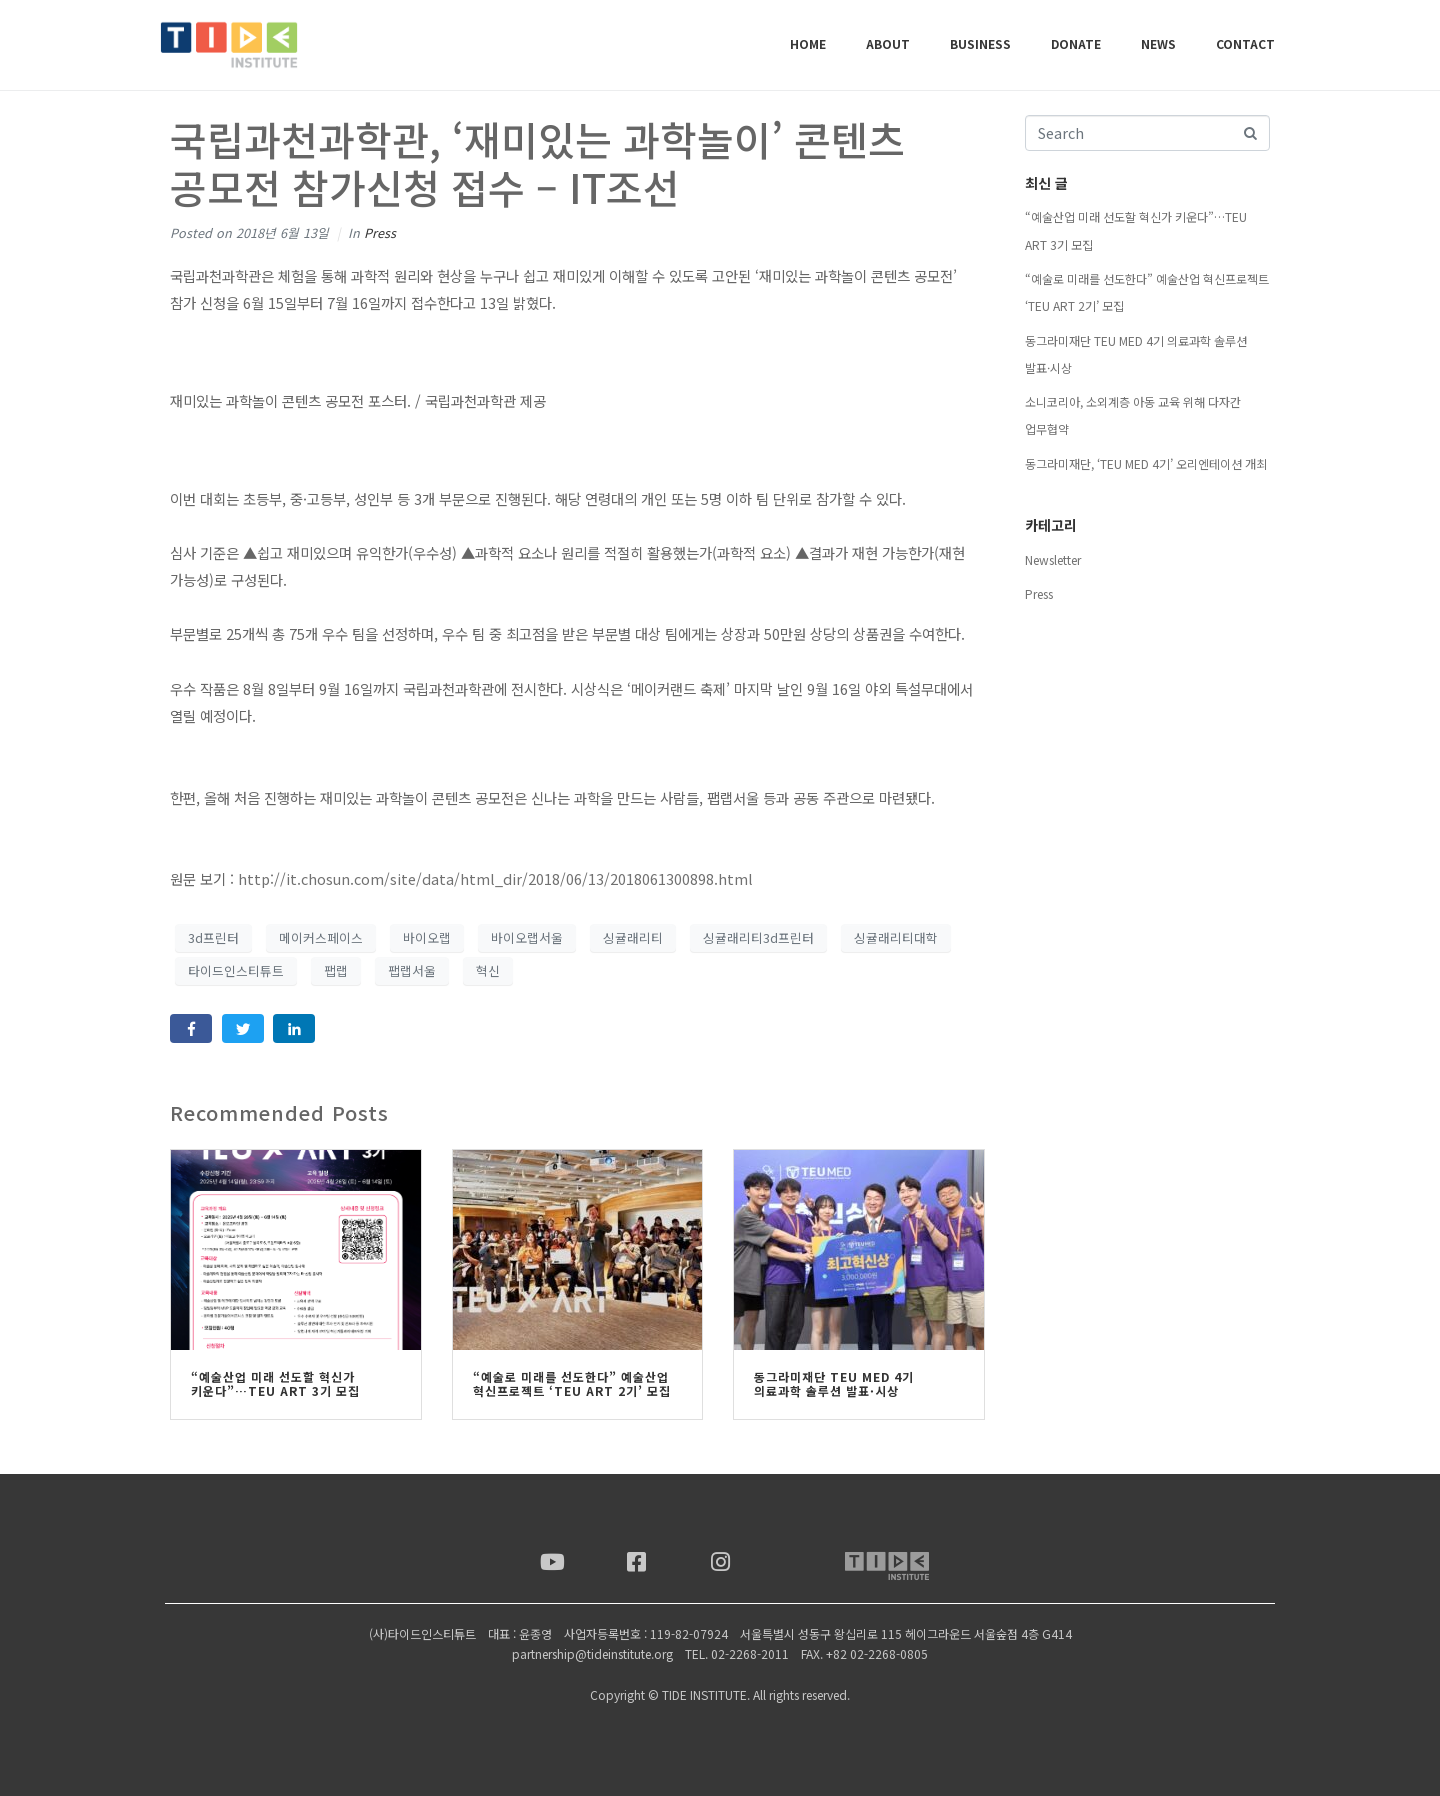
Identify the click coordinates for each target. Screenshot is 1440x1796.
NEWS (1158, 43)
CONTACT (1245, 43)
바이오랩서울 (527, 937)
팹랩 (336, 970)
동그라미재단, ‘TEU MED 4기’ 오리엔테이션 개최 (1146, 463)
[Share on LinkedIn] (294, 1028)
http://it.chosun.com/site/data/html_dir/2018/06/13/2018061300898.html (495, 878)
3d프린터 (213, 937)
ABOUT (888, 43)
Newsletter (1053, 559)
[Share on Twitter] (243, 1028)
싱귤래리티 (633, 937)
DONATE (1076, 43)
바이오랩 (427, 937)
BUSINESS (980, 43)
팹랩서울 (412, 970)
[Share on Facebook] (191, 1028)
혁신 (488, 970)
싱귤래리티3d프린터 (758, 937)
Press (380, 232)
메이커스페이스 (321, 937)
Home (808, 43)
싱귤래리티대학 (896, 937)
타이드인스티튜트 (236, 970)
